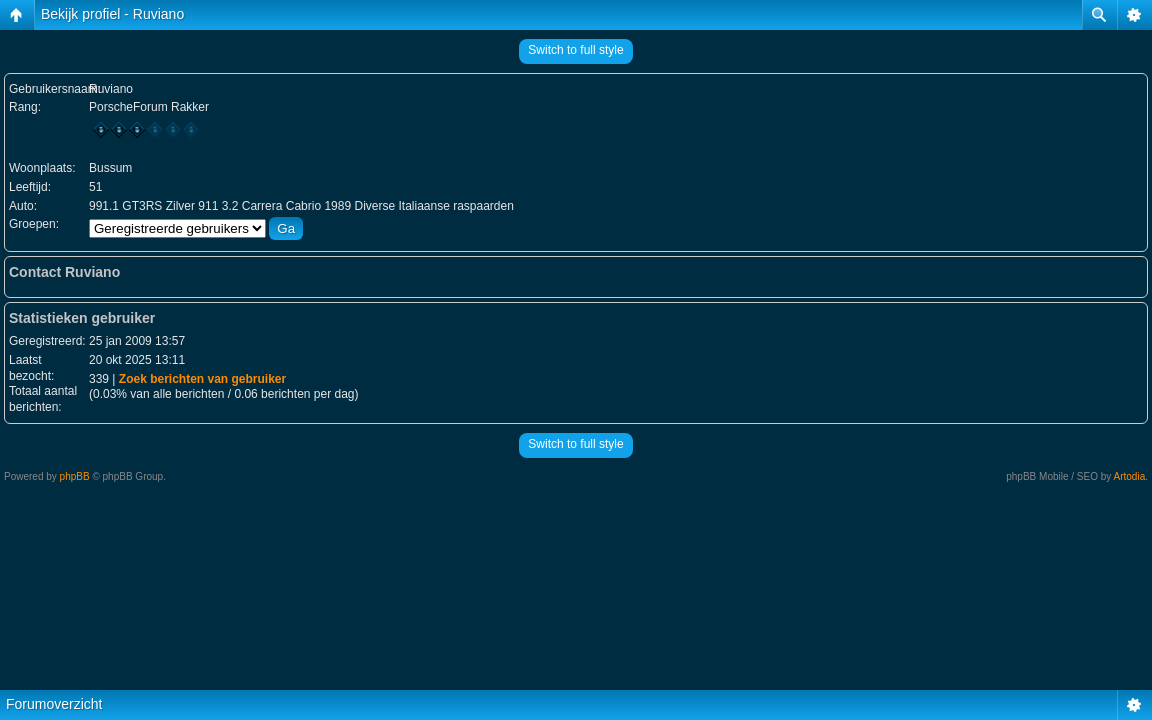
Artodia (1130, 476)
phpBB (75, 476)
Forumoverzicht (54, 704)
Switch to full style (575, 50)
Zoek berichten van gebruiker (202, 379)
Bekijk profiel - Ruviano (112, 14)
